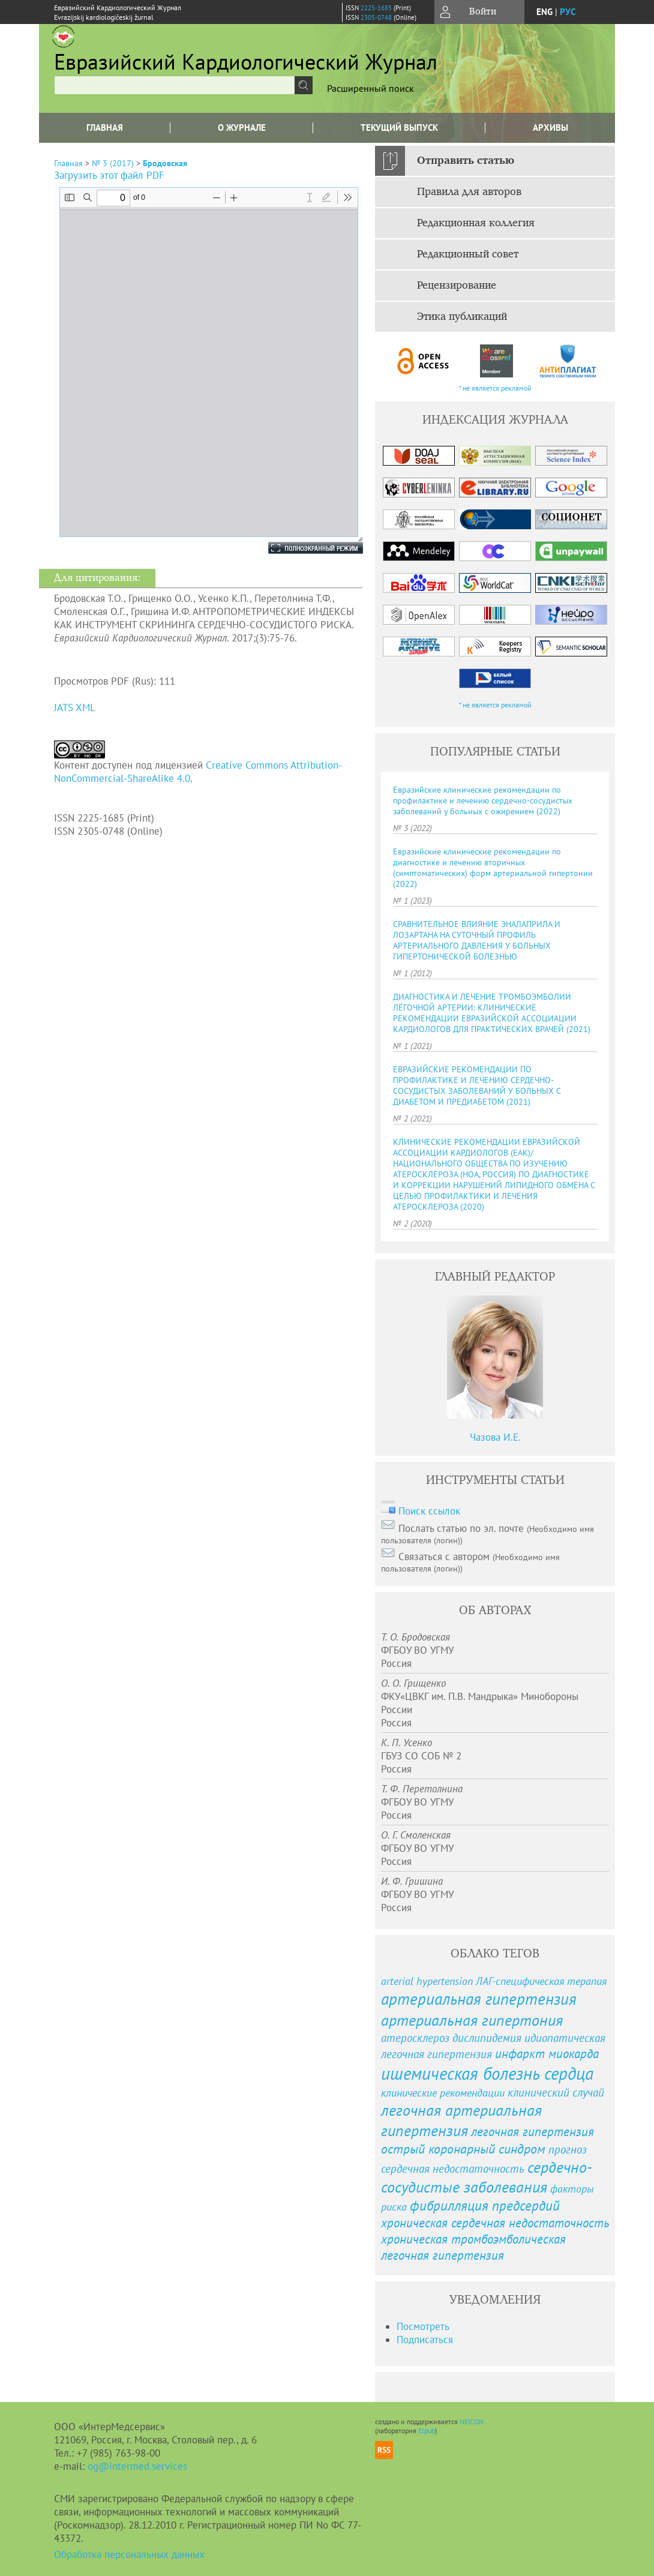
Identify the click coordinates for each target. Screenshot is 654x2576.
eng (544, 11)
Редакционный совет (467, 254)
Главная (104, 127)
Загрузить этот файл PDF (109, 175)
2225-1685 (376, 8)
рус (567, 11)
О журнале (242, 127)
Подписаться (425, 2339)
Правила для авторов (469, 192)
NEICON (472, 2421)
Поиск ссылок (429, 1511)
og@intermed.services (137, 2466)
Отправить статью (465, 160)
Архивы (550, 127)
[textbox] (175, 85)
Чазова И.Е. (495, 1437)
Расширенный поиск (370, 88)
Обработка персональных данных (129, 2554)
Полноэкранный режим (303, 548)
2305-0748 (376, 17)
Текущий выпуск (399, 127)
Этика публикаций (462, 316)
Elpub (426, 2430)
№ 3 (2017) (113, 163)
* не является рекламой (495, 387)
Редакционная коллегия (476, 223)
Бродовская (165, 163)
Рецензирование (456, 285)
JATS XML (74, 707)
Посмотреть (423, 2326)
